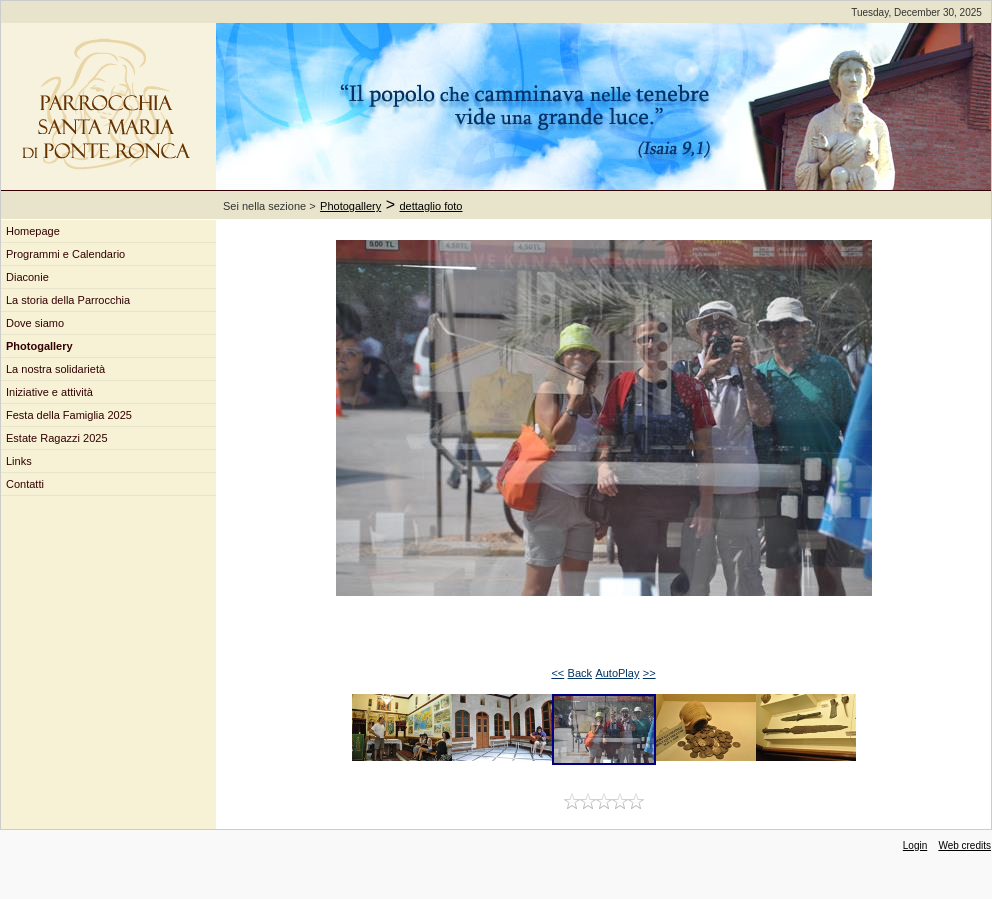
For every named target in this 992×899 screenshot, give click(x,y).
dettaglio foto (431, 206)
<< (557, 673)
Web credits (964, 845)
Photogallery (350, 206)
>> (649, 673)
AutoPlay (617, 673)
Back (580, 673)
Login (915, 845)
